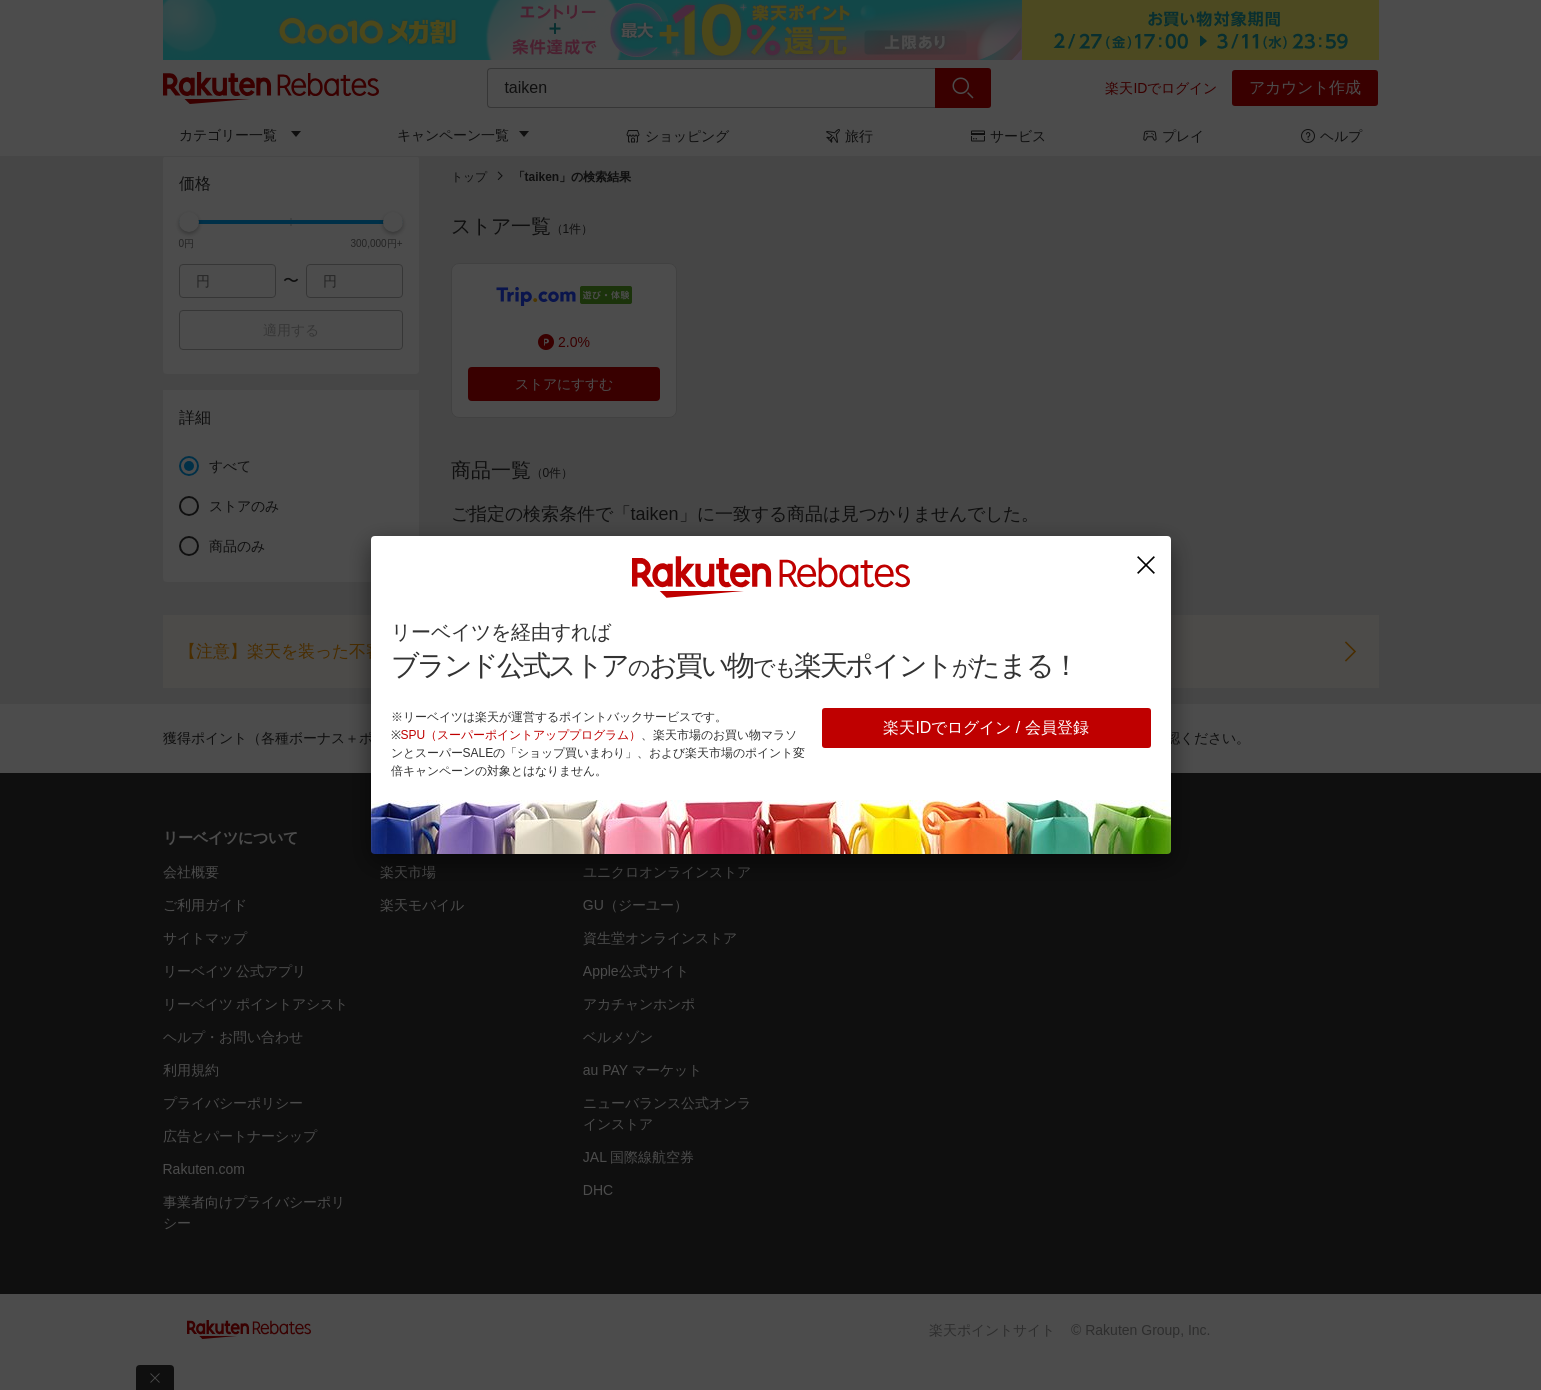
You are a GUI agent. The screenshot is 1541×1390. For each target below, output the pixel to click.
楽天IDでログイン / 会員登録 (985, 727)
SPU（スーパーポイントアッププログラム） (521, 735)
